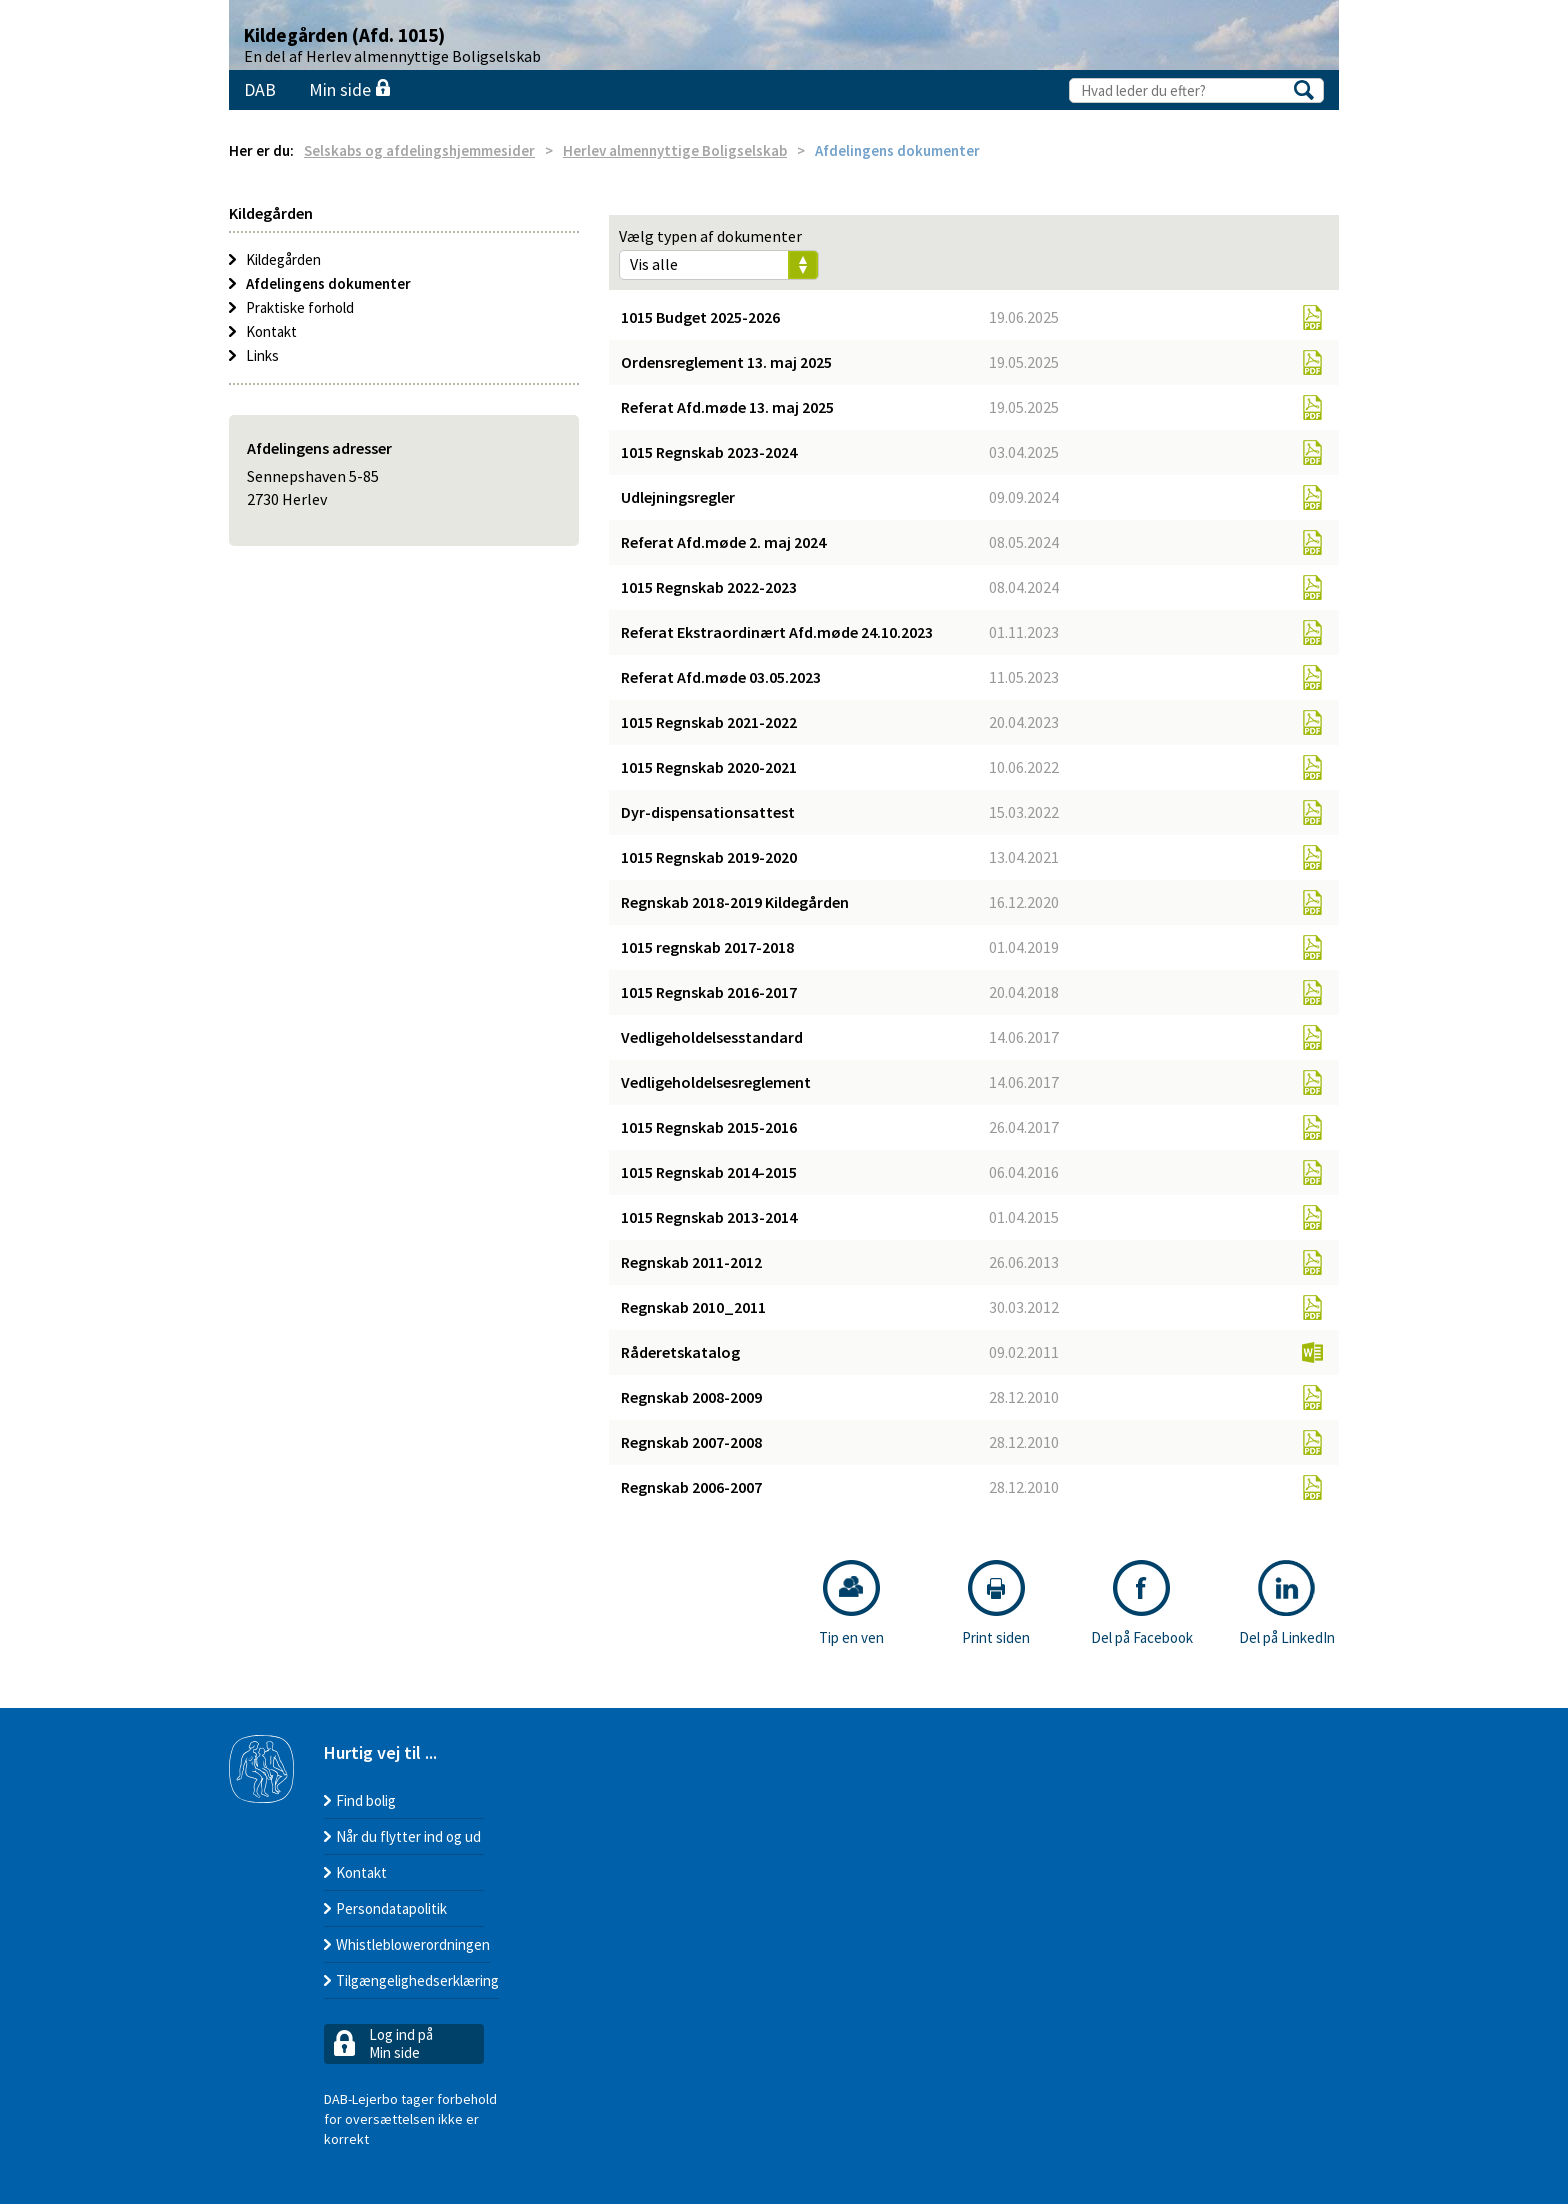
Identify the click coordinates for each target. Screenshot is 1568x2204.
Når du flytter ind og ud (408, 1836)
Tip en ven (851, 1603)
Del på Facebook (1142, 1603)
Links (262, 355)
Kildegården (283, 259)
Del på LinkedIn (1287, 1603)
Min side (349, 89)
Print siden (996, 1603)
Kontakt (271, 331)
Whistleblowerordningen (413, 1944)
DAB (260, 89)
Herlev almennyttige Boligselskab (675, 150)
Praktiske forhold (300, 307)
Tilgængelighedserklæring (417, 1980)
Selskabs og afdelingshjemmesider (419, 150)
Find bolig (366, 1800)
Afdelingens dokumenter (328, 283)
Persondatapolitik (391, 1908)
